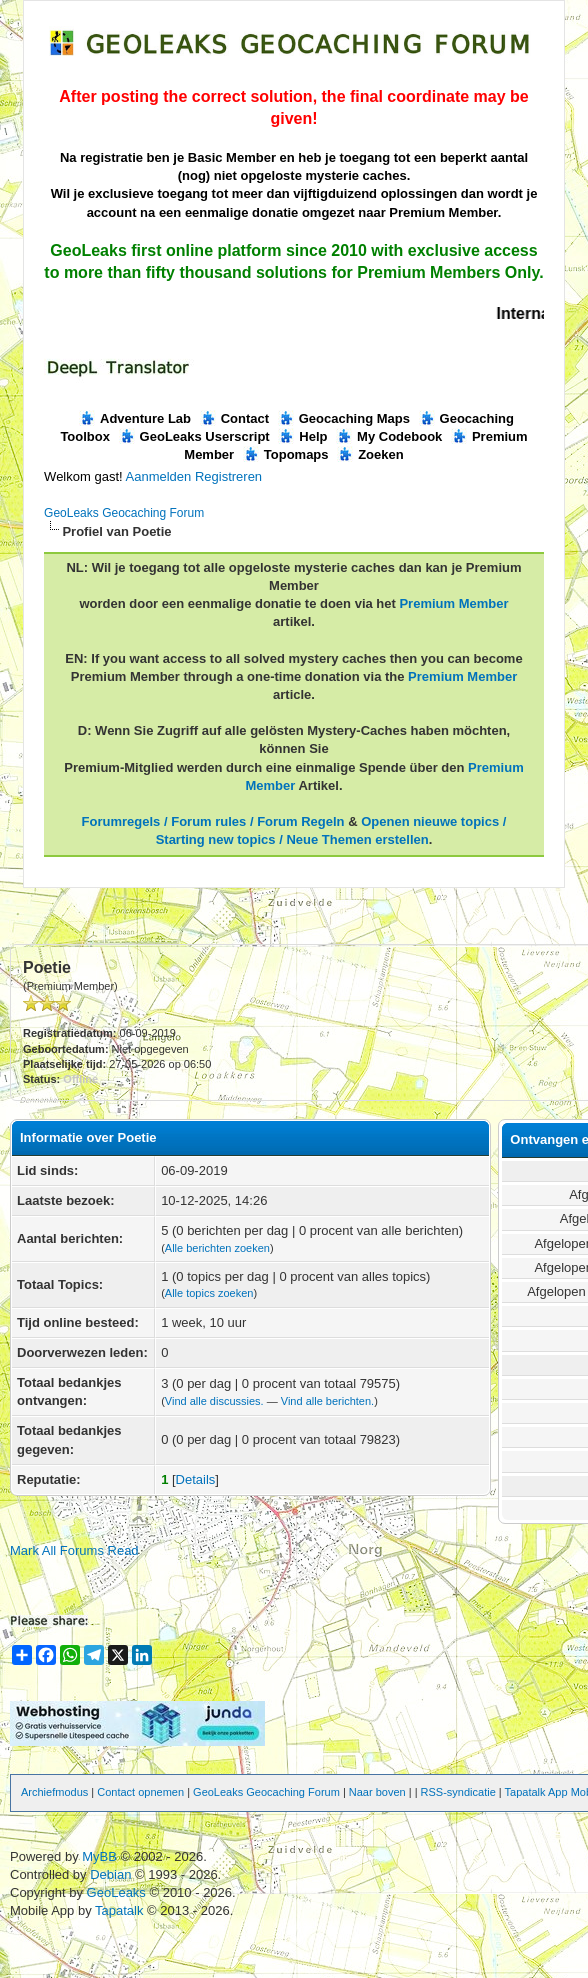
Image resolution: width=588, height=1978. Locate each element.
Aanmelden (159, 476)
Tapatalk (121, 1910)
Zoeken (370, 454)
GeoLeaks (118, 1892)
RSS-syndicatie (458, 1792)
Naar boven (377, 1792)
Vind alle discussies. (214, 1401)
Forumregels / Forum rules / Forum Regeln (213, 821)
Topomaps (286, 454)
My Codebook (389, 436)
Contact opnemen (140, 1792)
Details (196, 1479)
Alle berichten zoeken (217, 1248)
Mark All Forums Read (74, 1550)
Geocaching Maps (344, 418)
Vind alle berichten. (327, 1401)
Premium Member (453, 603)
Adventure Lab (135, 418)
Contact (234, 418)
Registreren (228, 476)
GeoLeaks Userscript (194, 436)
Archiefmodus (54, 1792)
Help (302, 436)
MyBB (99, 1856)
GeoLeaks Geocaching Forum (124, 513)
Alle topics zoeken (209, 1293)
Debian (112, 1874)
